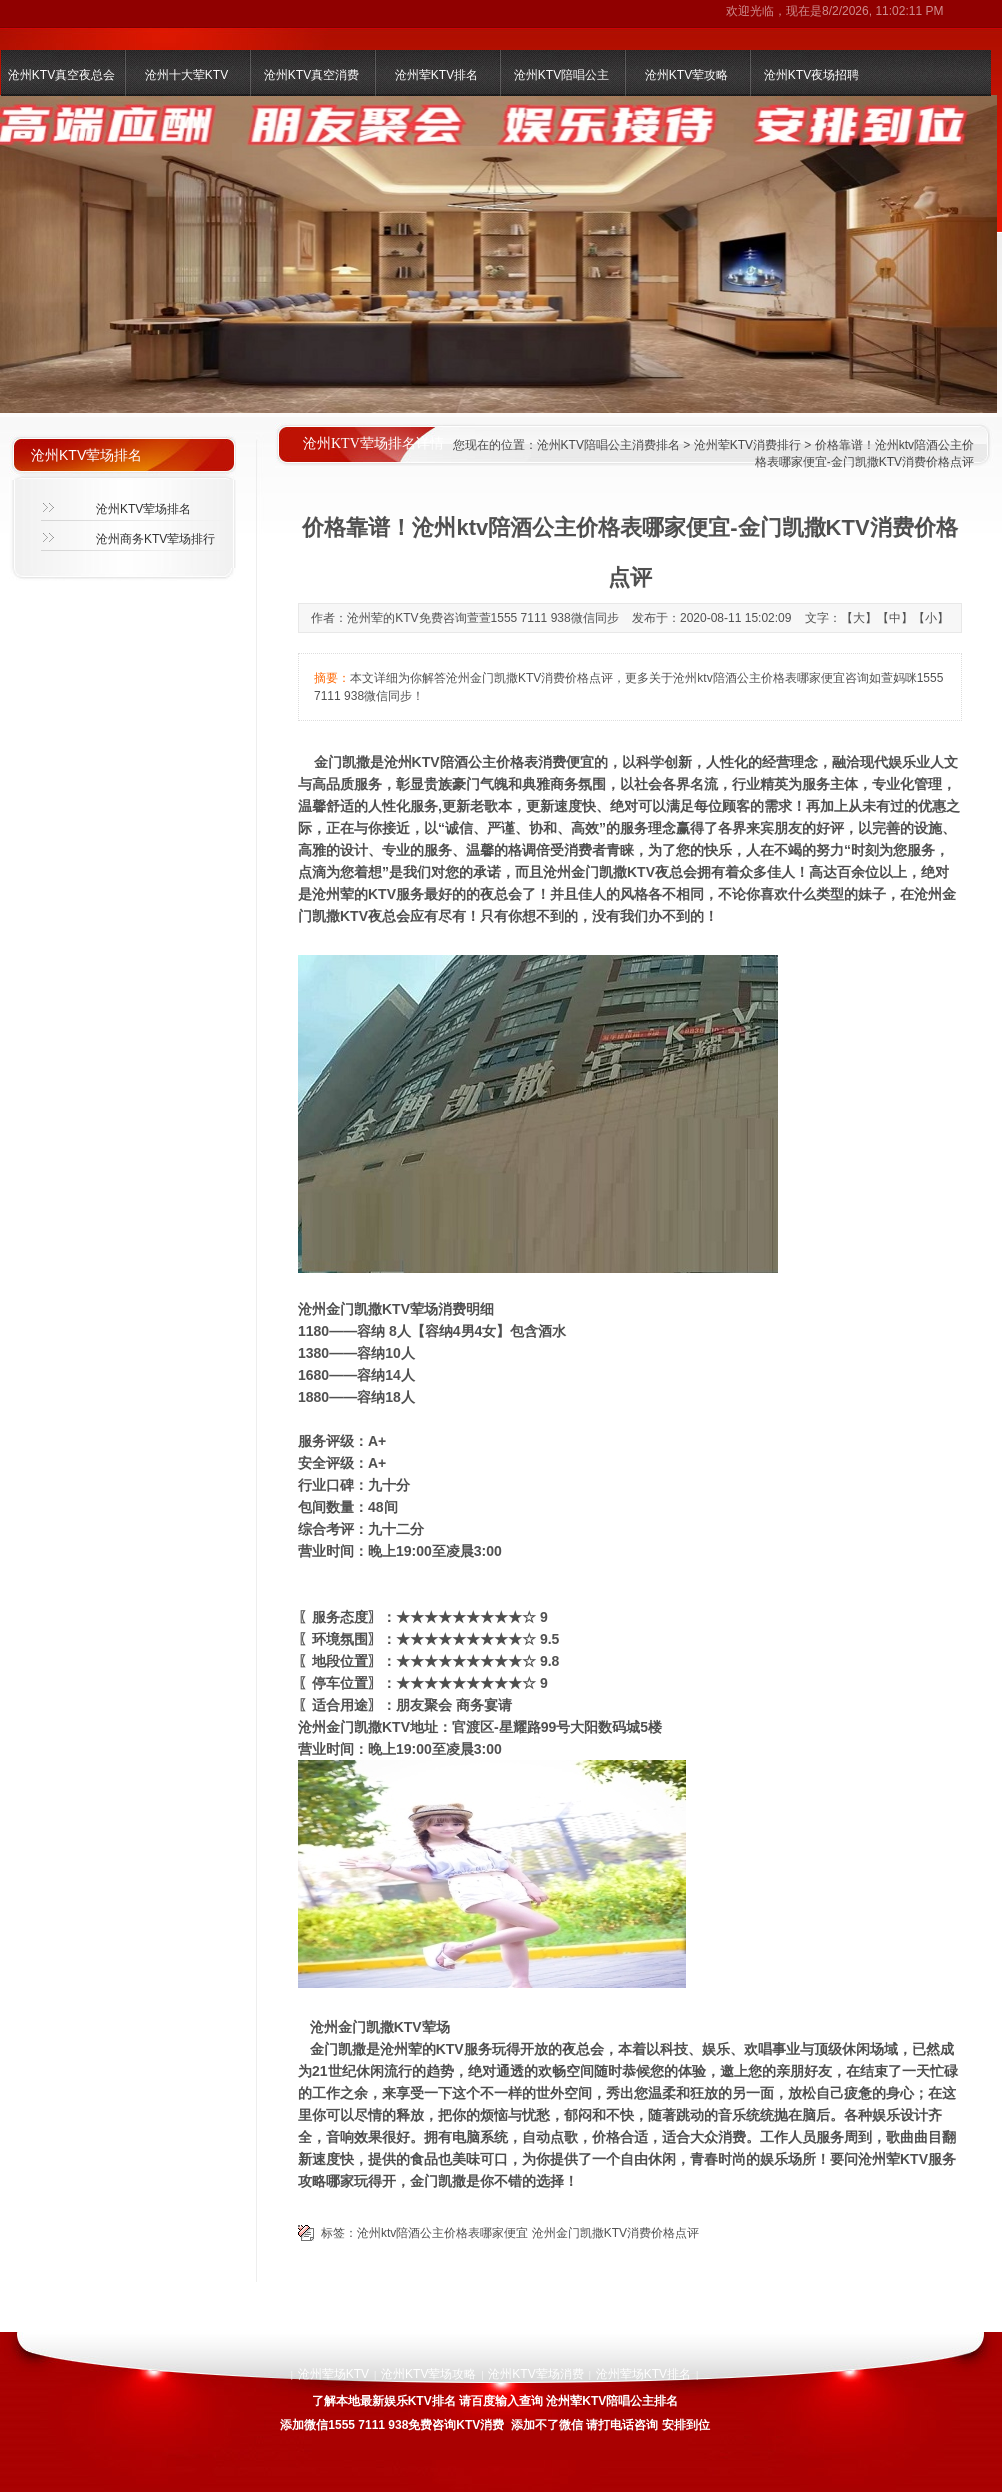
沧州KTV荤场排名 (143, 509)
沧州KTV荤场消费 (535, 2374)
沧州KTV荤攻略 (686, 75)
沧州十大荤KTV (186, 75)
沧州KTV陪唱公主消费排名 (608, 445)
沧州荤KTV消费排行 (747, 445)
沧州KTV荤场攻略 (428, 2374)
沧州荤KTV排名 (436, 75)
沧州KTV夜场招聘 (811, 75)
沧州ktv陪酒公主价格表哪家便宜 (442, 2233)
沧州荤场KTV (333, 2374)
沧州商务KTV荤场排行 (155, 539)
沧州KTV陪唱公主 (561, 75)
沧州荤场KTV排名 (643, 2374)
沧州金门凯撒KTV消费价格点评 (615, 2233)
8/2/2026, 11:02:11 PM (882, 11)
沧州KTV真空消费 (311, 75)
